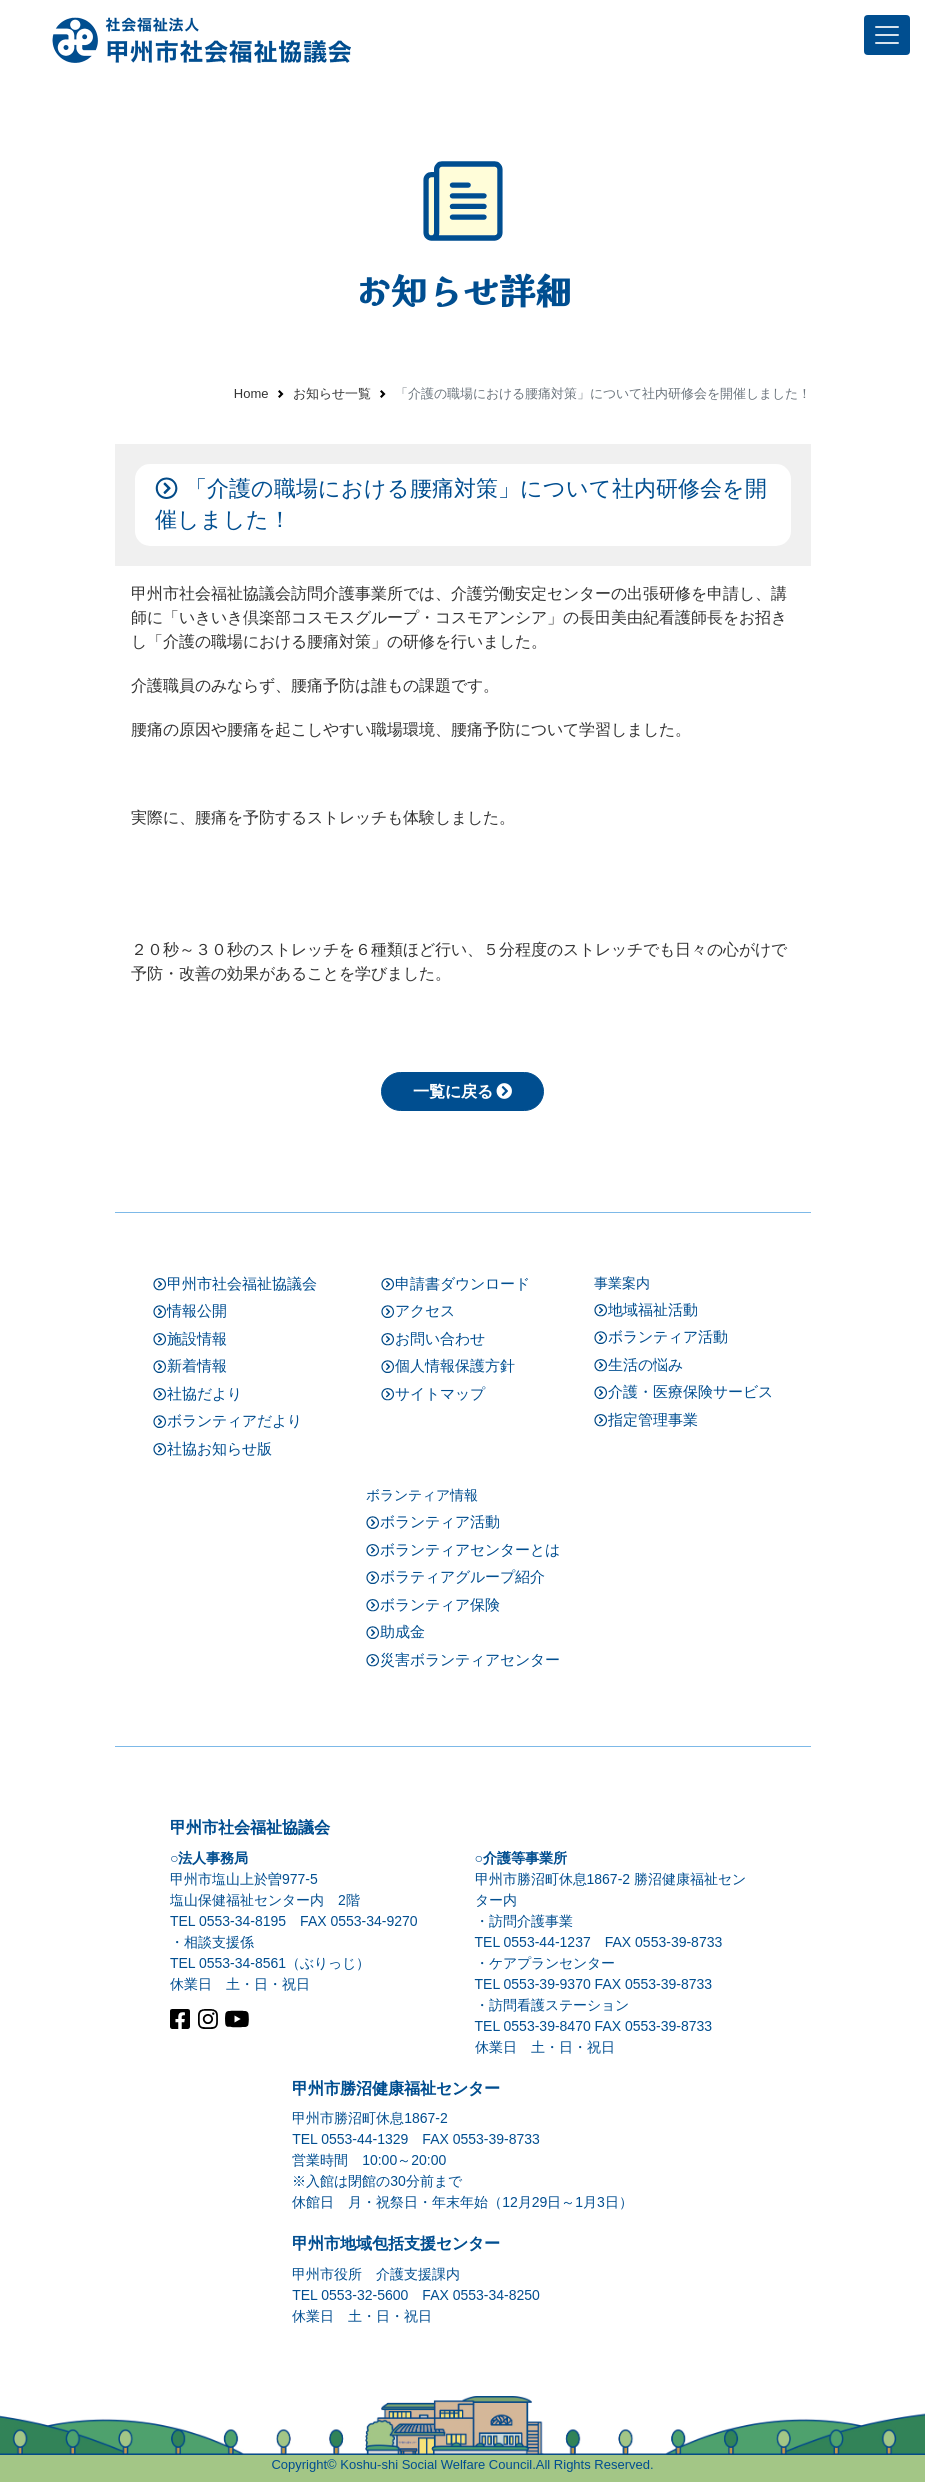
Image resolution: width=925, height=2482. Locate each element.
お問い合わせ (433, 1337)
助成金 (395, 1630)
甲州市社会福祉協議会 (235, 1282)
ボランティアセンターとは (463, 1548)
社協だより (197, 1392)
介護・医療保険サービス (683, 1390)
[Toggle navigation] (887, 35)
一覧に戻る (463, 1089)
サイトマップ (433, 1392)
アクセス (418, 1309)
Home (251, 393)
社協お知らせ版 (212, 1447)
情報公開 (190, 1309)
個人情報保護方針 (448, 1364)
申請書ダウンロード (455, 1282)
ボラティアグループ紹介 (455, 1575)
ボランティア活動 (661, 1335)
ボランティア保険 (433, 1603)
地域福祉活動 (646, 1308)
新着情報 (190, 1364)
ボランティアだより (227, 1419)
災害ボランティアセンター (463, 1658)
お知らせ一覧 (332, 393)
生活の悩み (638, 1363)
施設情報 (190, 1337)
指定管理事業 (646, 1418)
